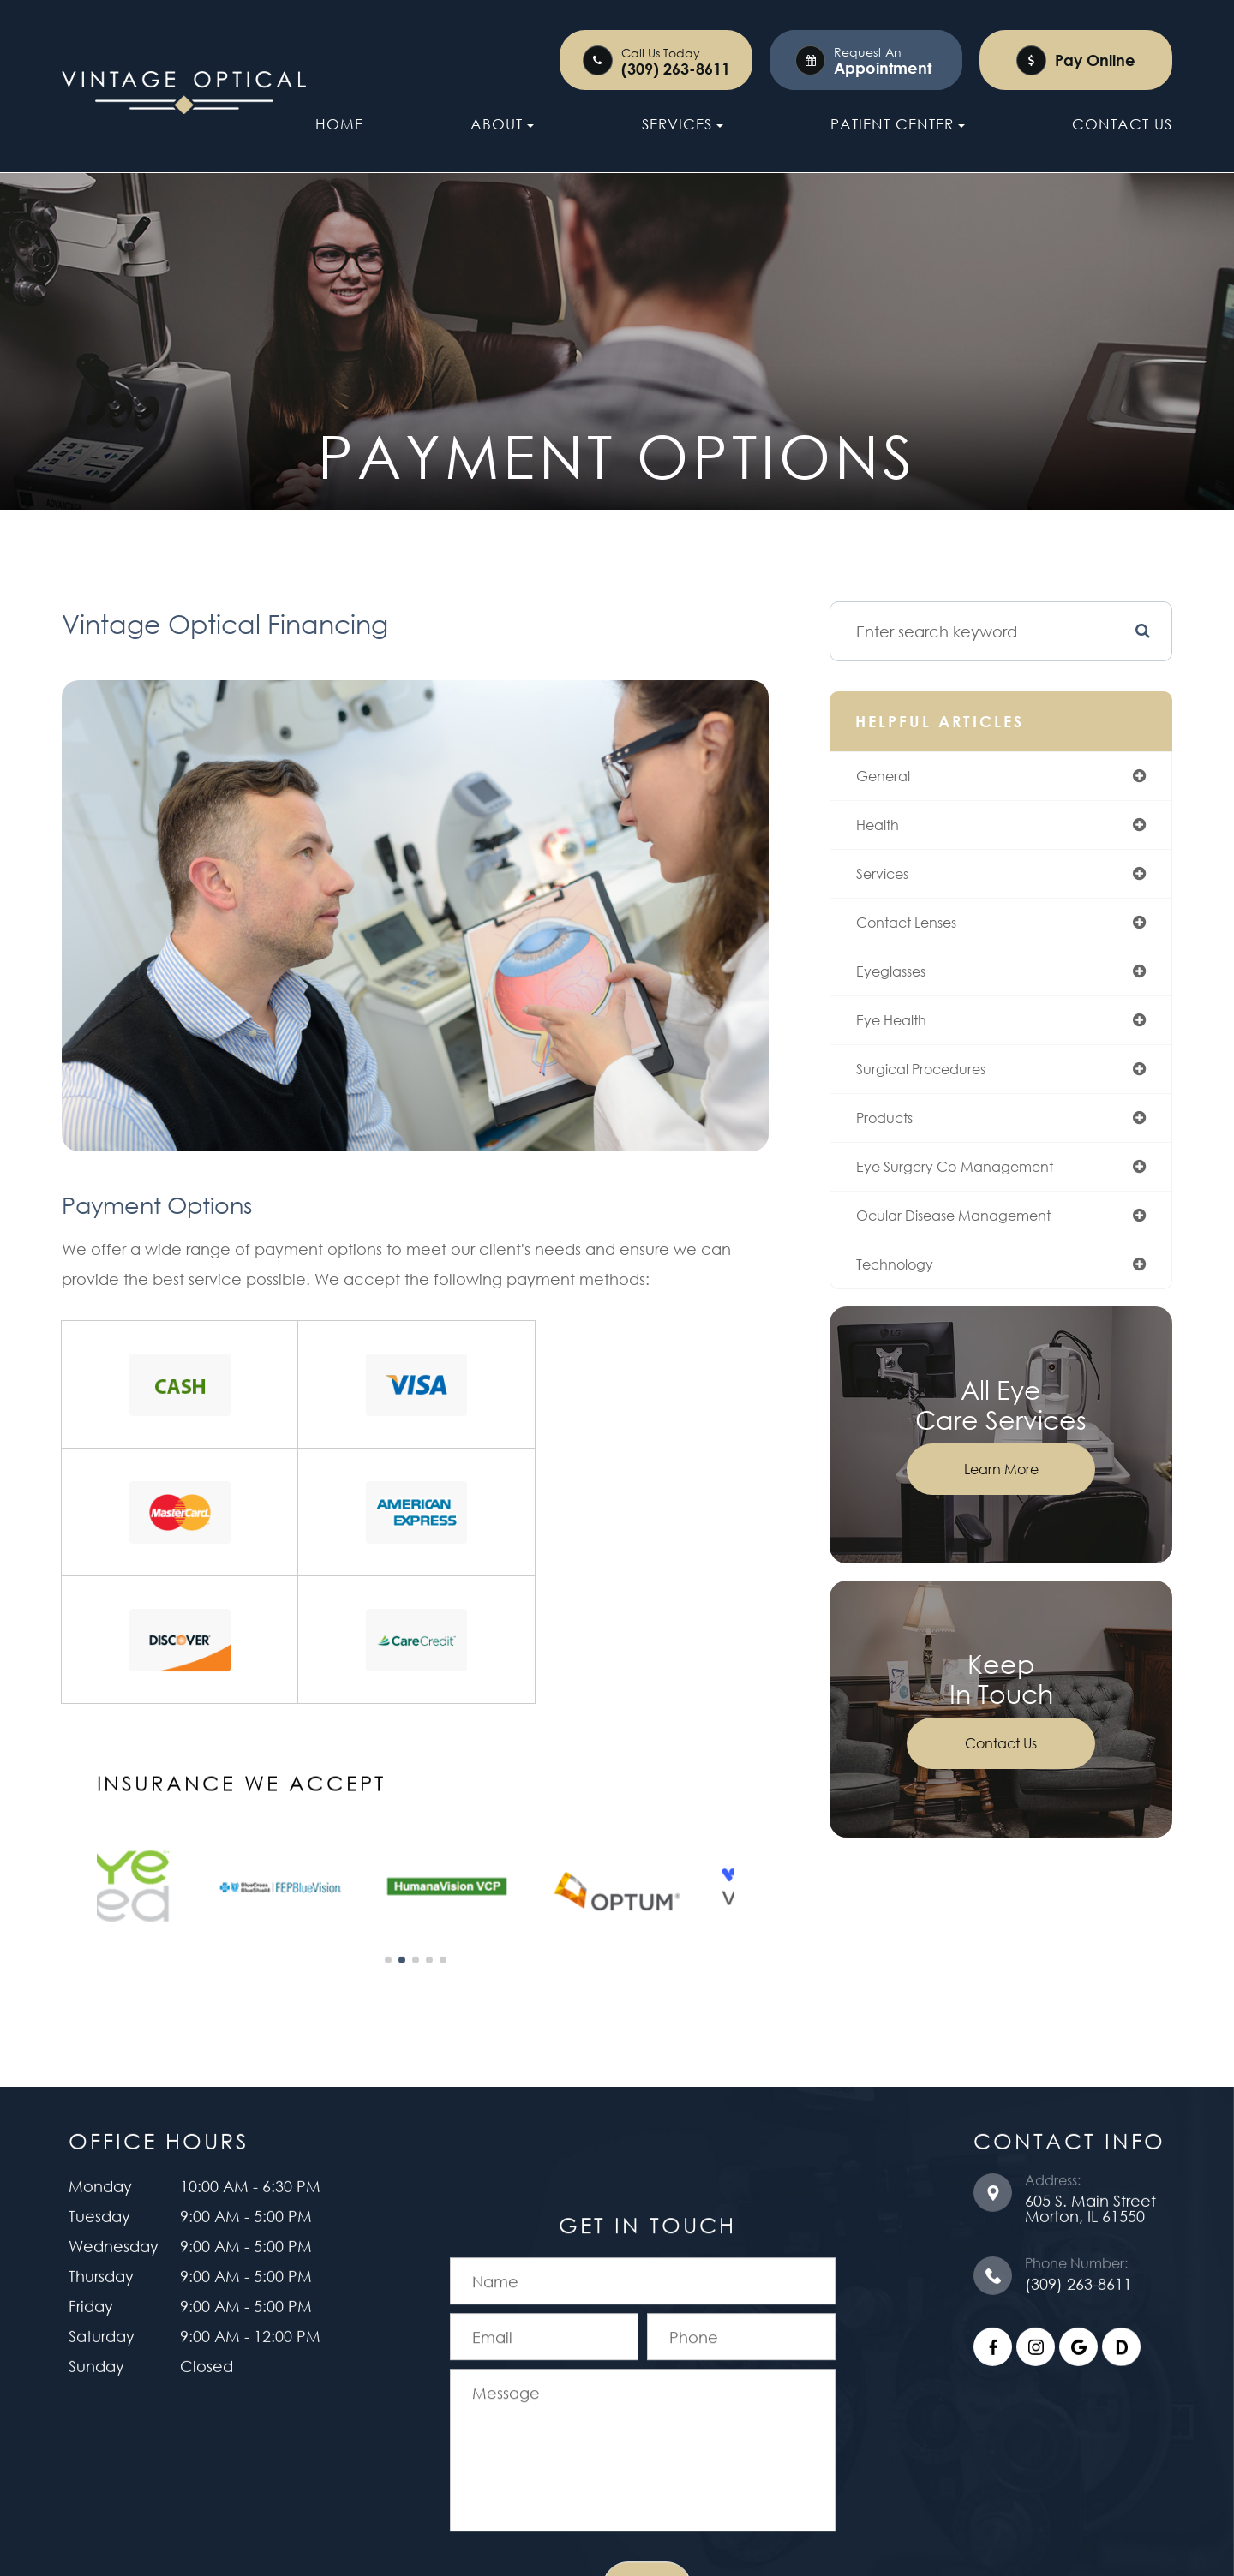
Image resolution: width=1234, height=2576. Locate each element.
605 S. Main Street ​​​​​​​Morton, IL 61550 (1090, 2046)
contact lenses (924, 934)
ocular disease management (976, 1237)
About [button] (502, 124)
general (896, 783)
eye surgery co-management (977, 1187)
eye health (906, 1035)
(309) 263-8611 (675, 69)
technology (910, 1288)
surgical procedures (940, 1086)
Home (339, 124)
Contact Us (1122, 124)
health (890, 833)
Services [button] (682, 124)
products (898, 1136)
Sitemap (737, 2461)
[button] (383, 1796)
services (896, 884)
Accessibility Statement (487, 2461)
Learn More (1005, 1494)
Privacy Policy (640, 2461)
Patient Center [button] (897, 124)
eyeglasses (905, 985)
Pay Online (1095, 60)
